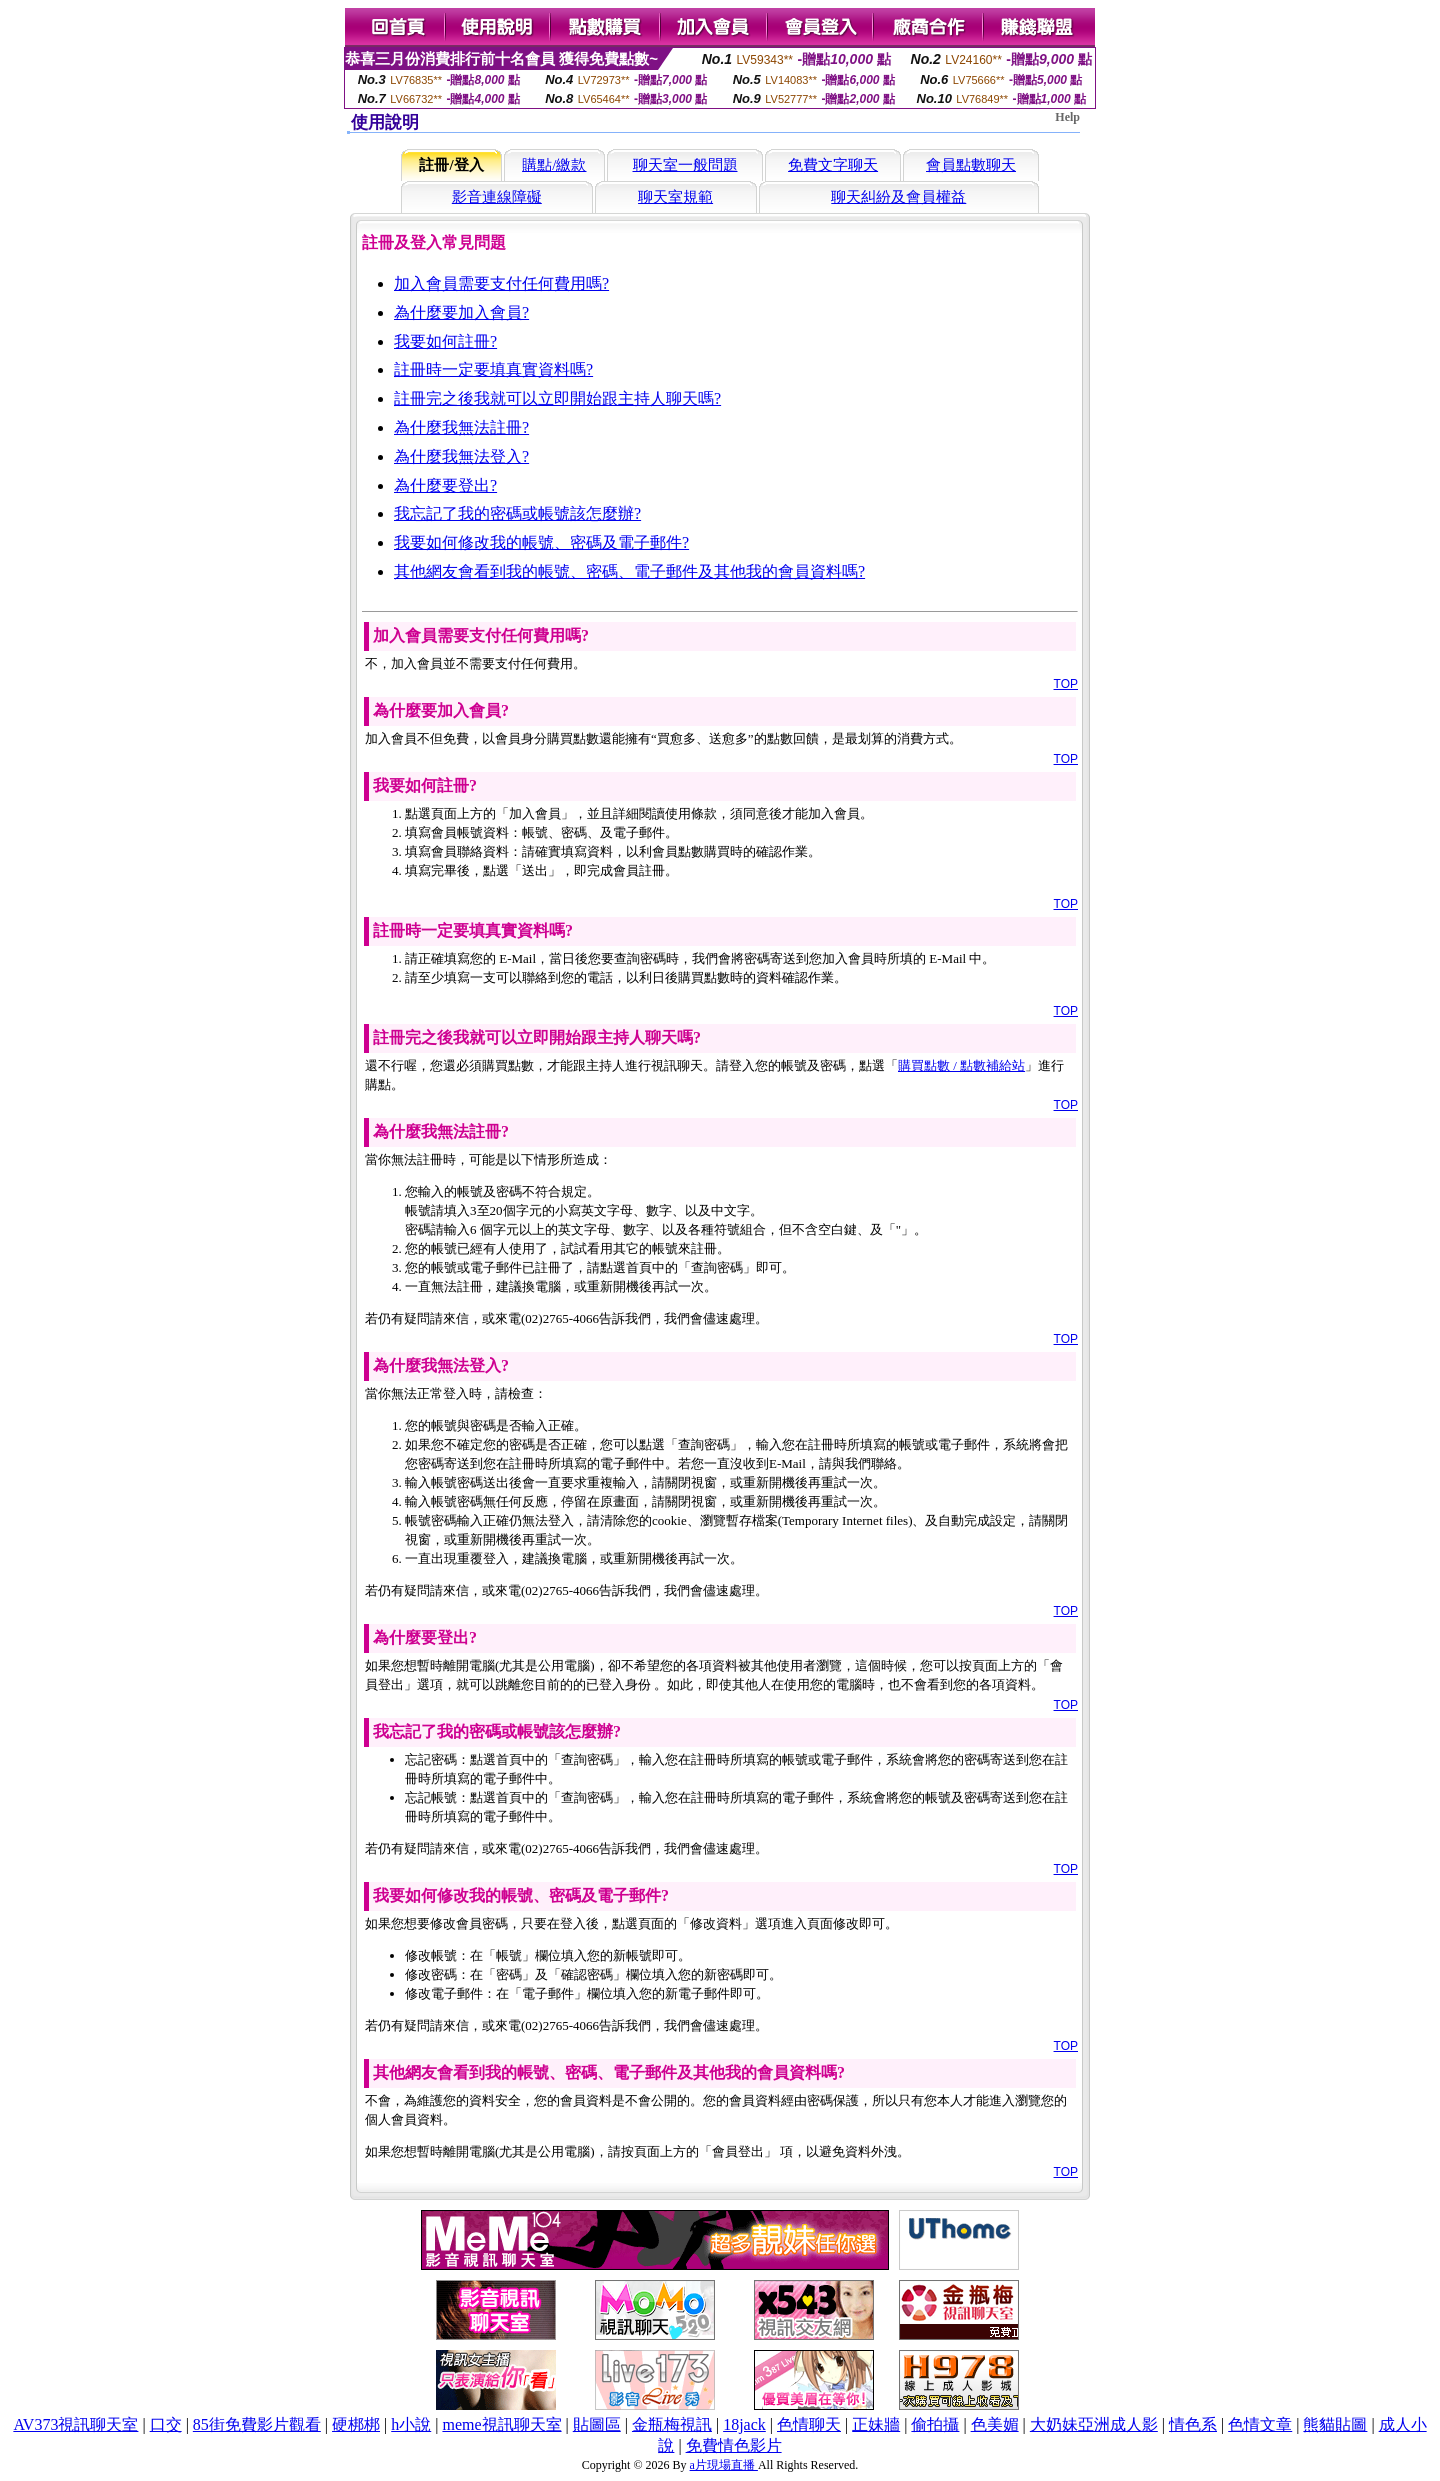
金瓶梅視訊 (672, 2424)
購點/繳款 (554, 165)
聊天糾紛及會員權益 (898, 197)
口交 (166, 2424)
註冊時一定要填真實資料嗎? (493, 369)
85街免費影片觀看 (257, 2424)
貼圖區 (597, 2424)
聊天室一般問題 (685, 165)
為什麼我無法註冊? (461, 427)
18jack (744, 2424)
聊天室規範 (675, 197)
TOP (1066, 684)
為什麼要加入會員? (461, 312)
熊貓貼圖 (1335, 2424)
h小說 (411, 2424)
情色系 (1193, 2424)
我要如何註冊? (445, 341)
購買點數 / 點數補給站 (961, 1065)
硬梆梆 (356, 2424)
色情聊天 (809, 2424)
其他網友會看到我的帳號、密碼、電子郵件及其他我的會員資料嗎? (629, 571)
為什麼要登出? (445, 485)
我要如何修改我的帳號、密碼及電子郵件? (541, 542)
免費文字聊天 (833, 165)
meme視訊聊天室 (501, 2424)
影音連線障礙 (497, 197)
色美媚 (995, 2424)
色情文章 (1260, 2424)
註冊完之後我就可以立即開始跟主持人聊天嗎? (557, 398)
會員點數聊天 (971, 165)
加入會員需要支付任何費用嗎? (501, 283)
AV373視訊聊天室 (75, 2424)
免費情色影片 (734, 2445)
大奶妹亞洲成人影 (1094, 2424)
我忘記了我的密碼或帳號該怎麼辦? (517, 513)
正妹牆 (876, 2424)
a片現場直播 (724, 2465)
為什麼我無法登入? (461, 456)
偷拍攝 (935, 2424)
